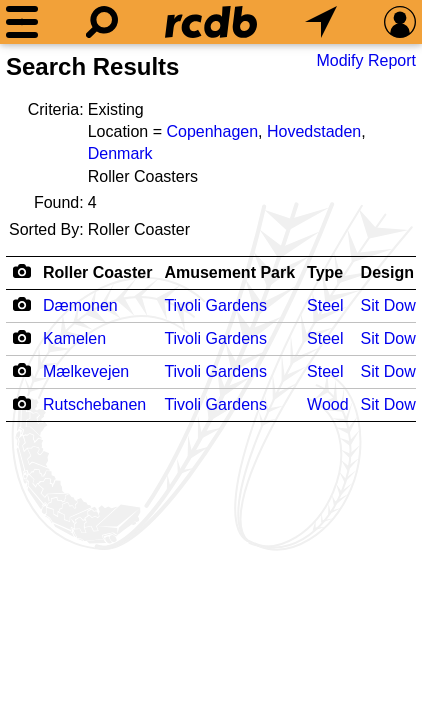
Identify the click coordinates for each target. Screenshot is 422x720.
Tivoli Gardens (215, 305)
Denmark (120, 153)
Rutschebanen (94, 404)
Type (325, 272)
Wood (328, 404)
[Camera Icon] (21, 304)
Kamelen (74, 338)
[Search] (102, 22)
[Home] (211, 22)
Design (387, 272)
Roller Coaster (97, 272)
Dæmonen (80, 305)
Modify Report (366, 60)
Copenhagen (212, 131)
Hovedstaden (314, 131)
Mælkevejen (86, 371)
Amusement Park (229, 272)
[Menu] (22, 22)
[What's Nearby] (321, 22)
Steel (325, 305)
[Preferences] (400, 22)
